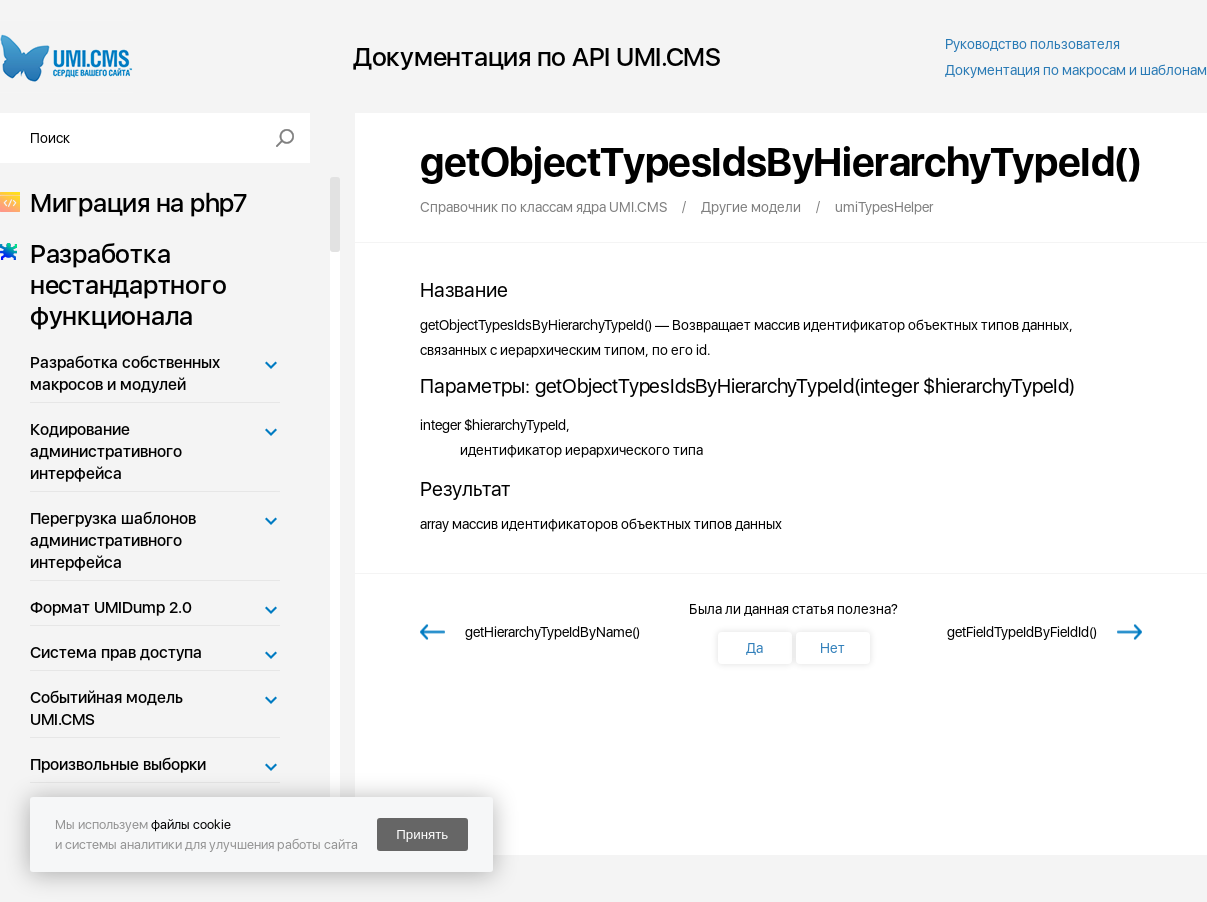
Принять (422, 834)
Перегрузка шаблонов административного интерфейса (113, 540)
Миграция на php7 (132, 202)
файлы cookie (191, 824)
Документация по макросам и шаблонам (1076, 70)
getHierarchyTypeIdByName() (552, 632)
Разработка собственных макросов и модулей (125, 373)
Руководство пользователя (1032, 44)
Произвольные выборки (118, 764)
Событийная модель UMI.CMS (106, 708)
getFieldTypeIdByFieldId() (1022, 632)
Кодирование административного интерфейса (106, 451)
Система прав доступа (116, 652)
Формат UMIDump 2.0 (111, 607)
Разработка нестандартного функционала (122, 284)
